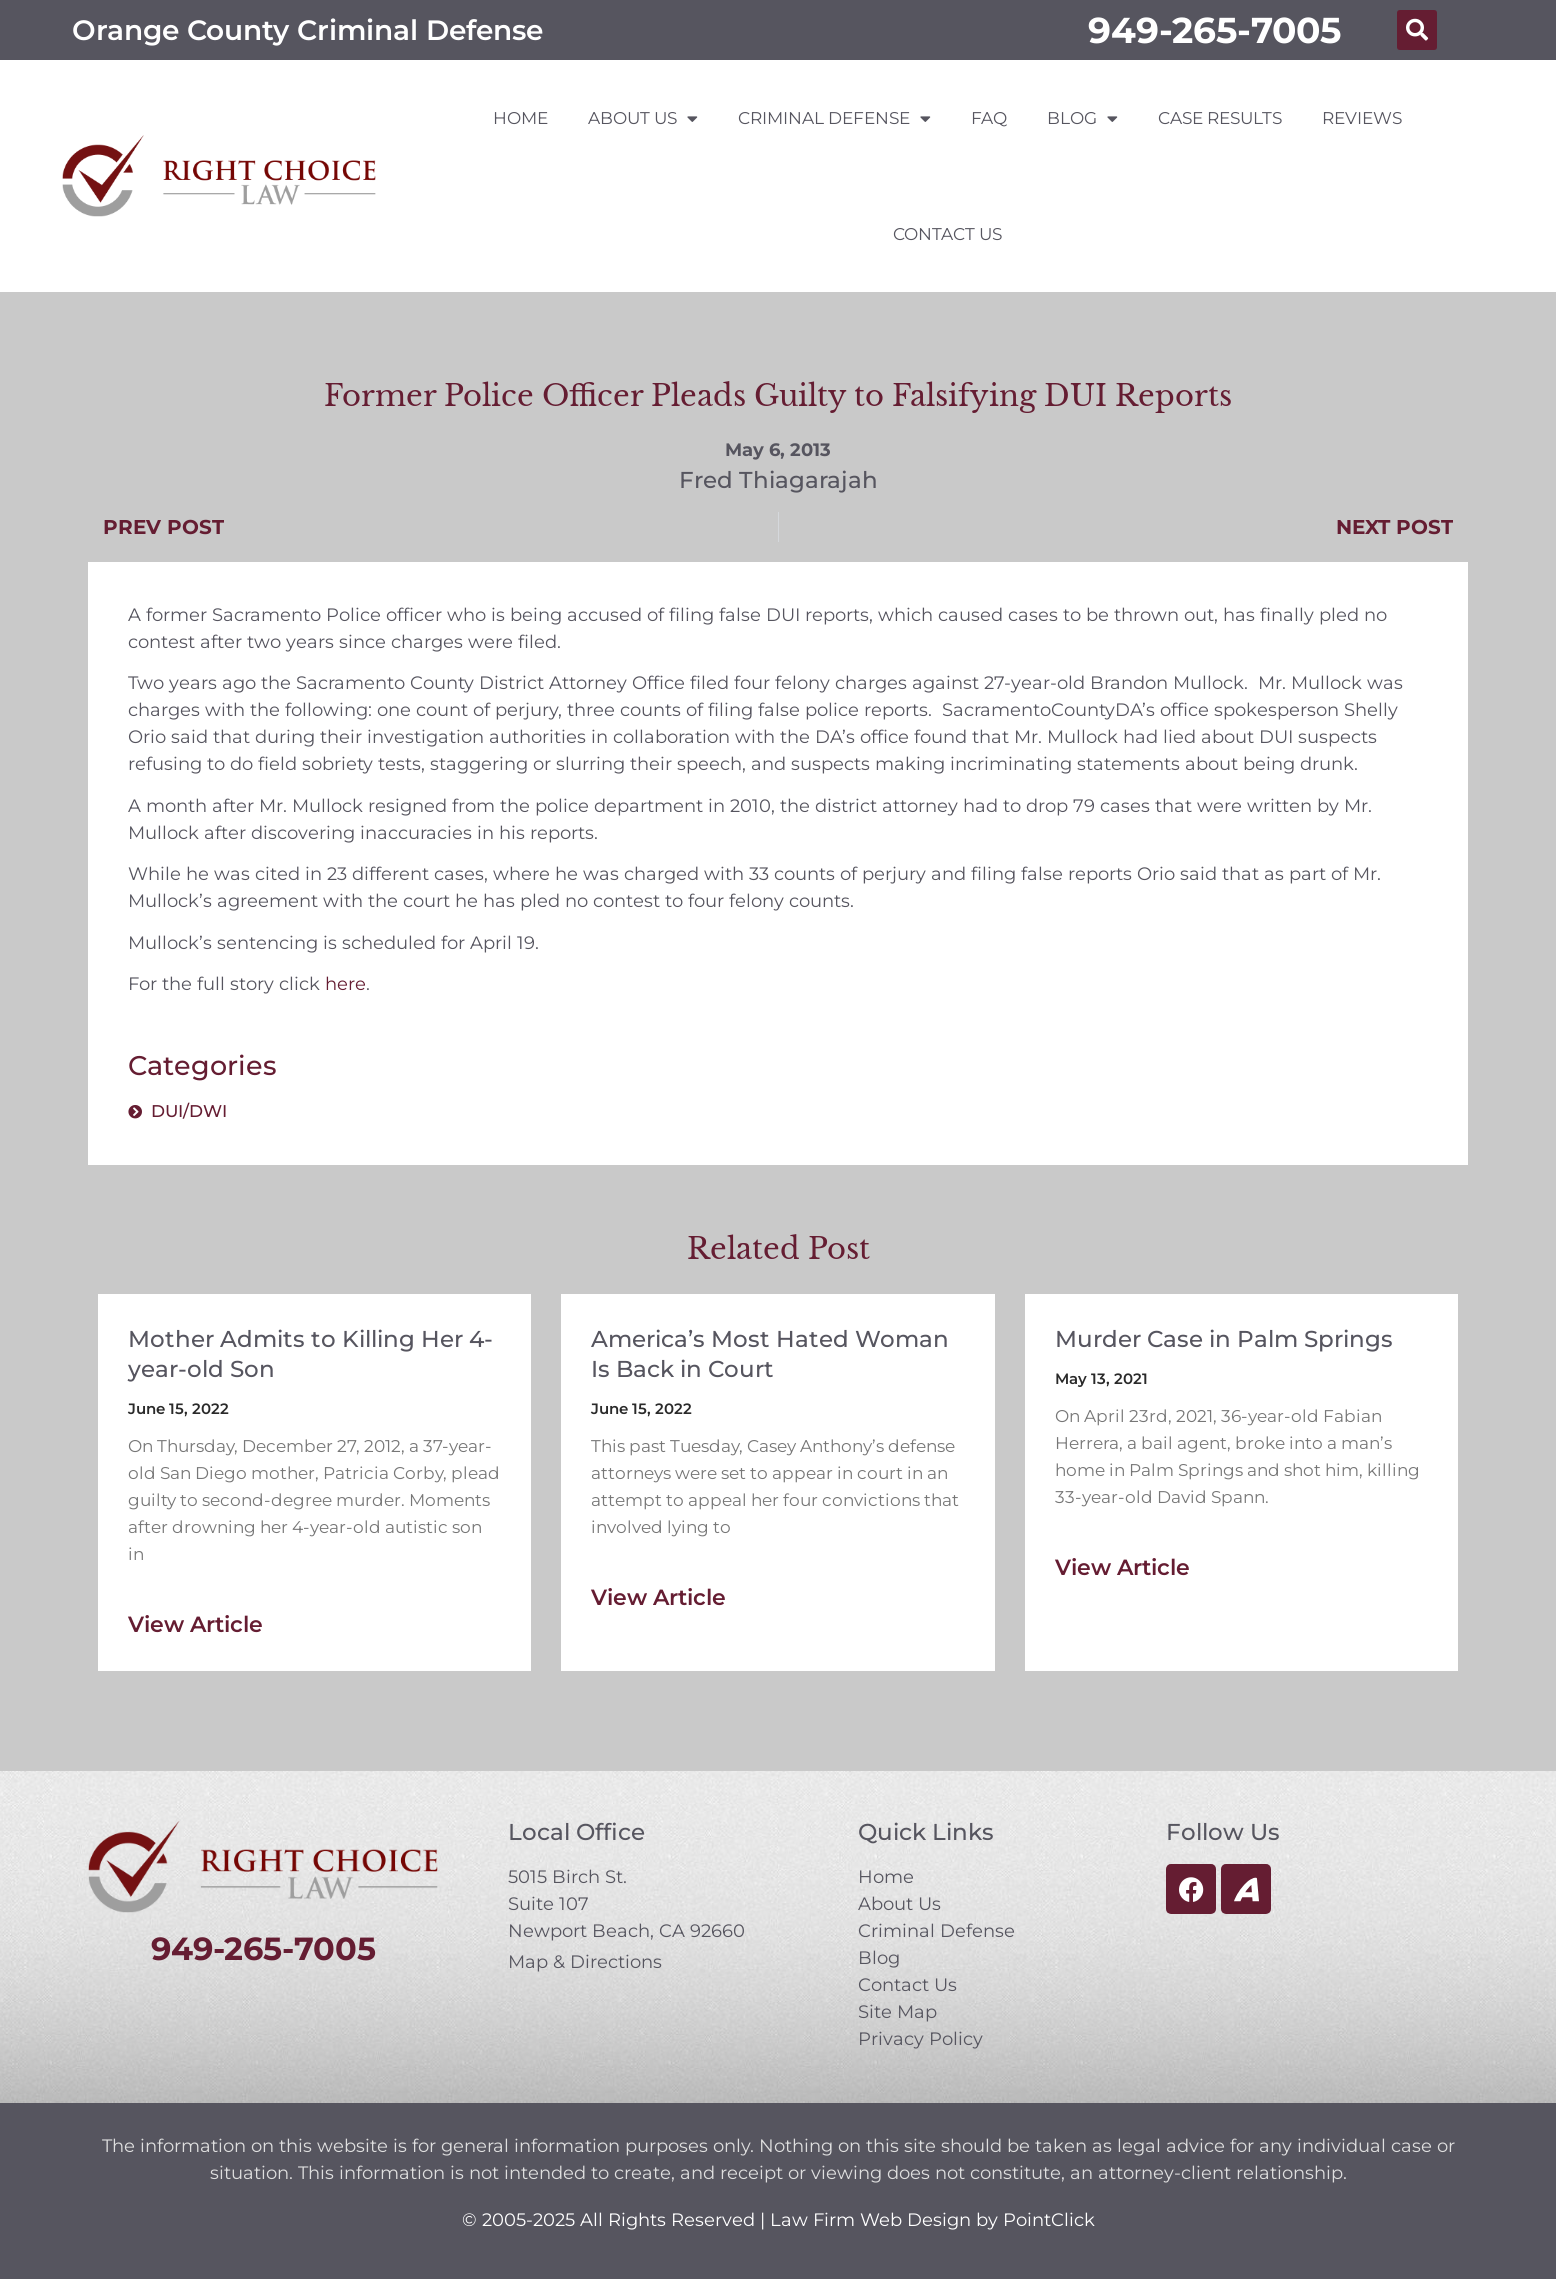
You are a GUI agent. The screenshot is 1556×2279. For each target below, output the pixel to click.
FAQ (989, 118)
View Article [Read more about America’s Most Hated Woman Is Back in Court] (658, 1597)
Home (520, 118)
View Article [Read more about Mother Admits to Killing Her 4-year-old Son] (195, 1624)
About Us (643, 118)
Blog (1082, 118)
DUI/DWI (189, 1111)
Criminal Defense (834, 118)
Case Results (1220, 118)
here (345, 984)
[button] (1417, 30)
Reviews (1362, 118)
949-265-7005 (1214, 30)
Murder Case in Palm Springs (1224, 1339)
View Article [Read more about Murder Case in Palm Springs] (1122, 1567)
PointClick (1049, 2220)
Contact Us (947, 234)
